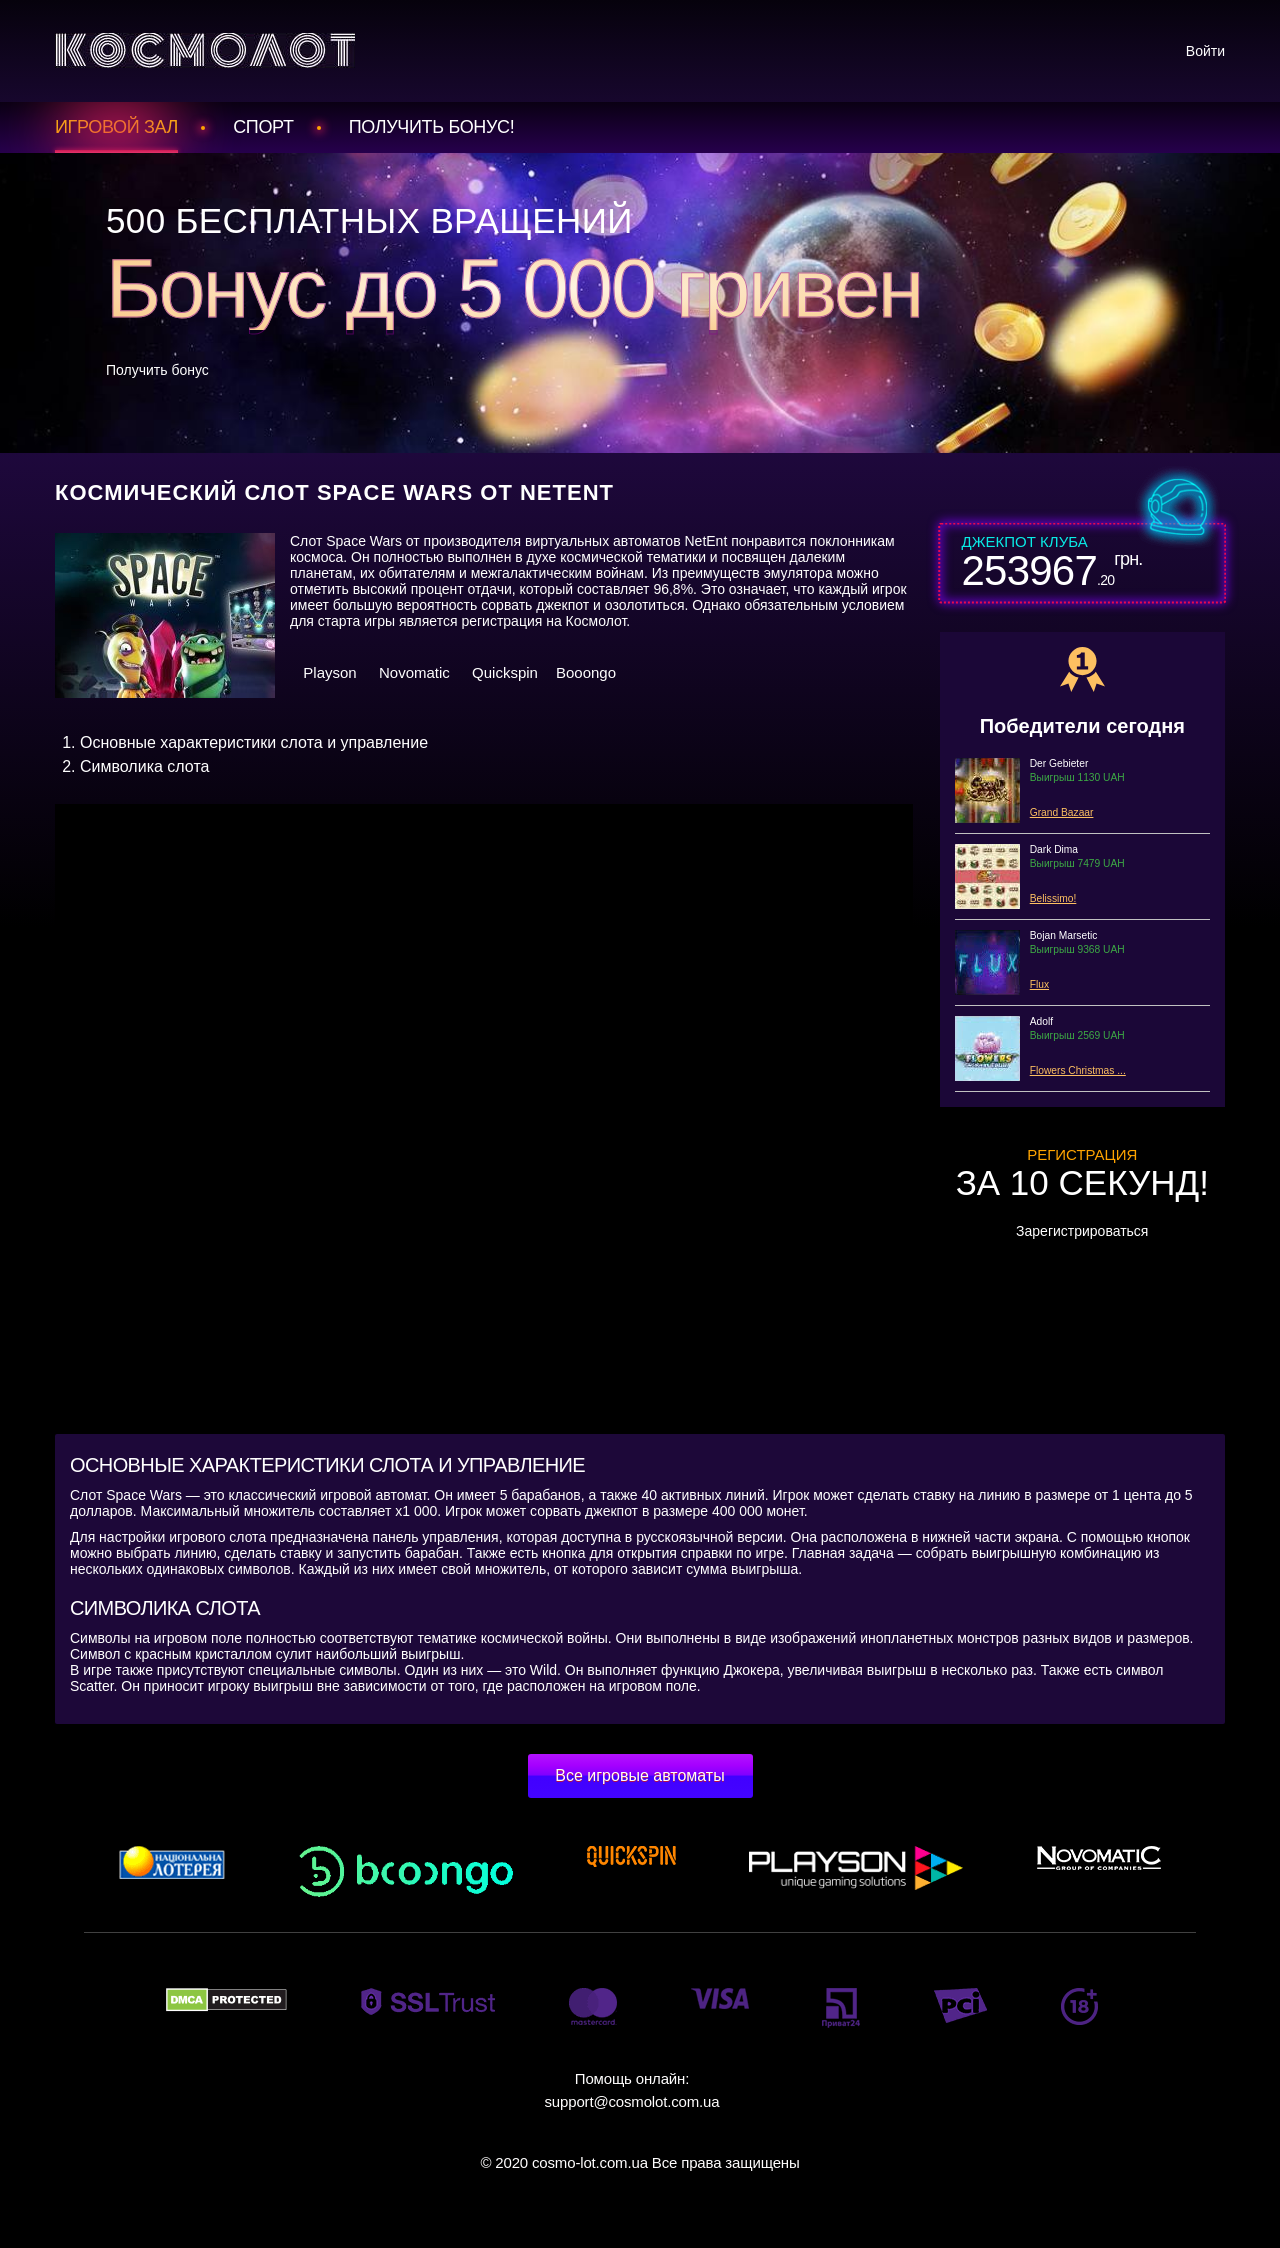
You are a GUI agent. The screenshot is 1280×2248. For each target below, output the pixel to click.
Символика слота (144, 766)
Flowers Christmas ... (1078, 1070)
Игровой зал (116, 127)
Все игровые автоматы (639, 1775)
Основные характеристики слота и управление (254, 742)
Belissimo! (1053, 898)
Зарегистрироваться (1082, 1231)
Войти (1205, 51)
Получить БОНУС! (432, 127)
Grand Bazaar (1062, 812)
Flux (1039, 984)
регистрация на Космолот (543, 621)
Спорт (263, 127)
